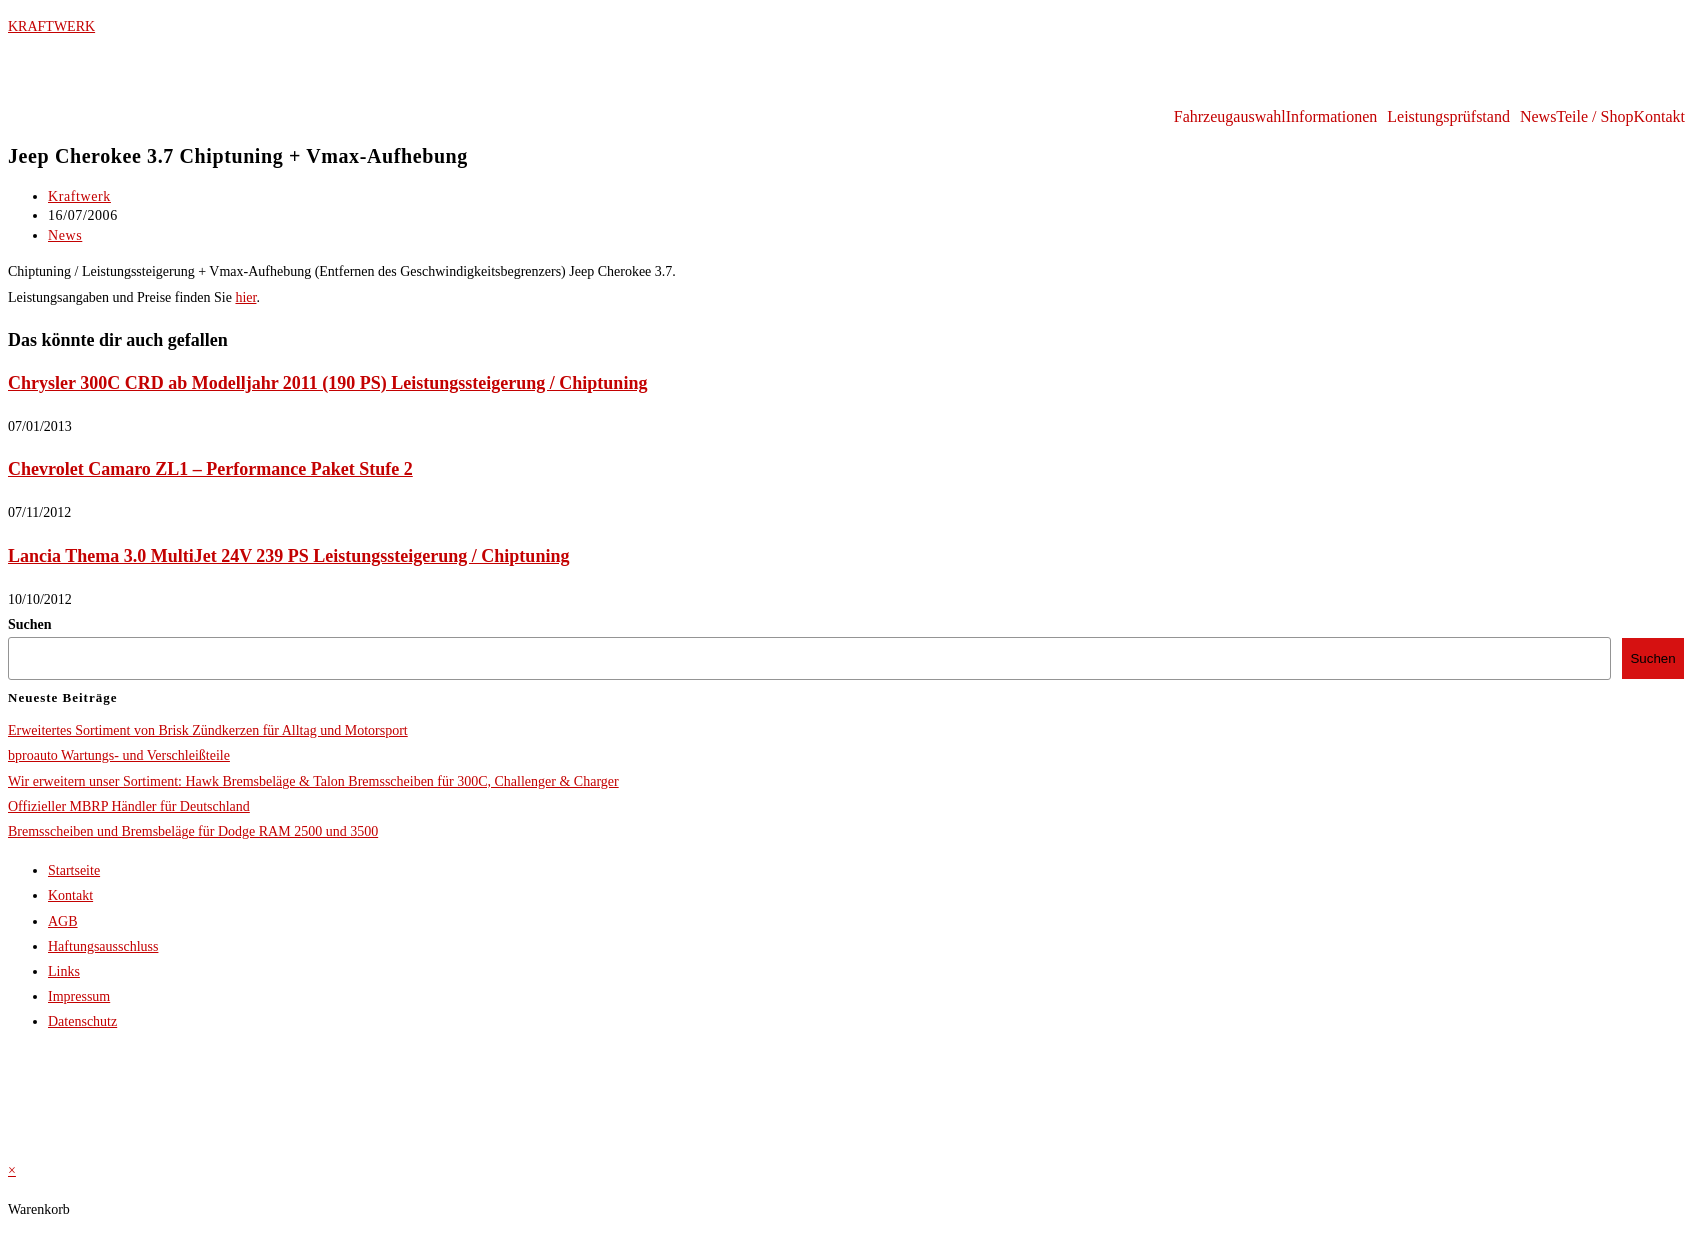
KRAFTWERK (51, 26)
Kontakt (1659, 117)
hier (245, 297)
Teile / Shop (1594, 117)
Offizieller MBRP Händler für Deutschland (129, 806)
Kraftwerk (79, 196)
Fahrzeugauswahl (1230, 117)
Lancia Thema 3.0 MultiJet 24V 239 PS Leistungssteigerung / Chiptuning (288, 556)
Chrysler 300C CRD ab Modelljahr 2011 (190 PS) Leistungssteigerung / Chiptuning (327, 383)
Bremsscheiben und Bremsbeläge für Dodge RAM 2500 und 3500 (193, 831)
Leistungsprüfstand (1448, 117)
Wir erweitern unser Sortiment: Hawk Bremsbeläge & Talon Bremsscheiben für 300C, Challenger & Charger (313, 781)
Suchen (30, 624)
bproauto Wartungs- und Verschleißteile (119, 755)
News (1538, 117)
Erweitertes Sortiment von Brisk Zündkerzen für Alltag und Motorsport (208, 730)
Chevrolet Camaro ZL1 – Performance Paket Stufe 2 (210, 469)
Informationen (1332, 117)
